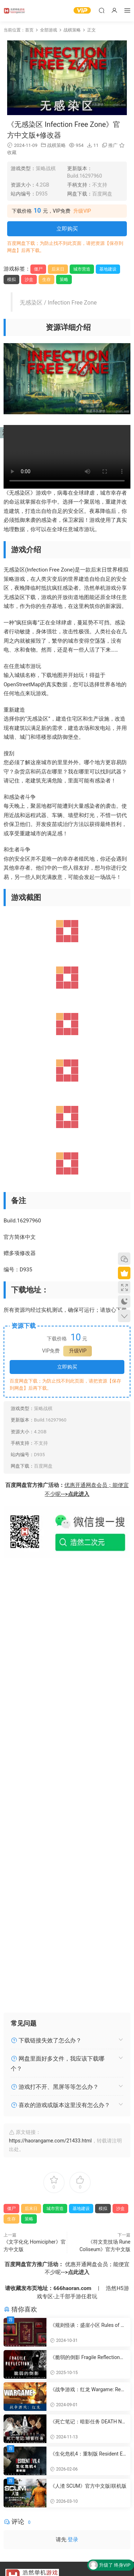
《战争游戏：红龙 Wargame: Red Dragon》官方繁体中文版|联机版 (87, 2390)
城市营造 (81, 269)
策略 (64, 279)
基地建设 (107, 269)
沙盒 (29, 279)
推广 (113, 145)
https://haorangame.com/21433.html (50, 2141)
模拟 (11, 279)
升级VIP (82, 210)
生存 (46, 279)
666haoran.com (72, 2288)
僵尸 (38, 269)
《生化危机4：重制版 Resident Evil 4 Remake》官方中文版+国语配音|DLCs (88, 2454)
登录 (73, 2539)
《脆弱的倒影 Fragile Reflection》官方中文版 (87, 2357)
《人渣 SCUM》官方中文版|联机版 (88, 2486)
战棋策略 (56, 145)
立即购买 (67, 229)
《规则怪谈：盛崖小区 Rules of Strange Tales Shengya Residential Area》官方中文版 (88, 2325)
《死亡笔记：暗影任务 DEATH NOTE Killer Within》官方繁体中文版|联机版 (87, 2422)
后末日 (57, 269)
